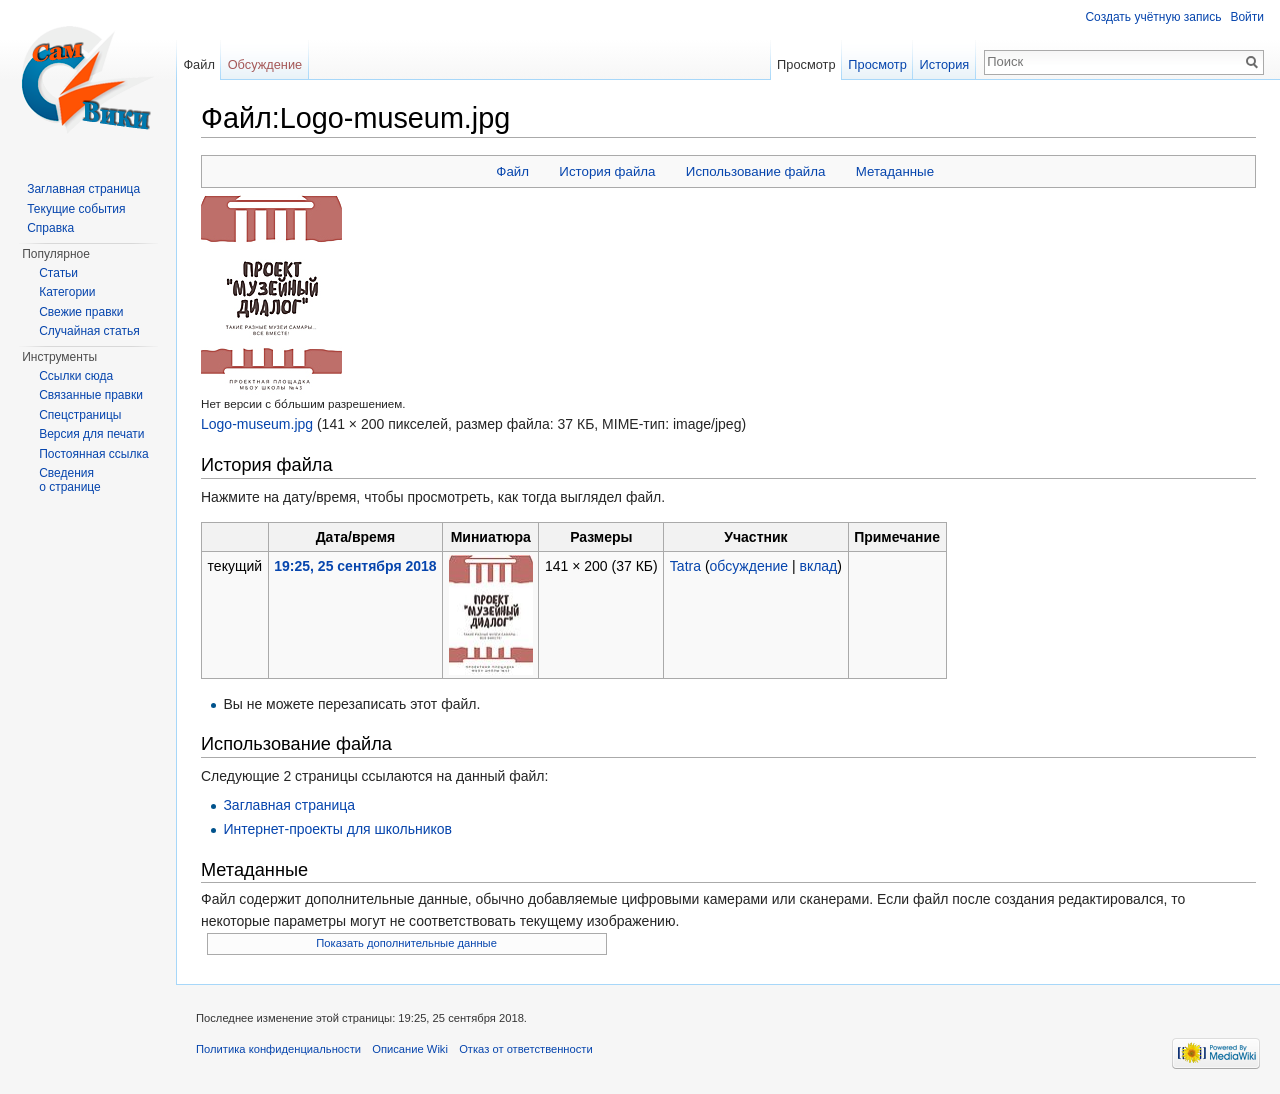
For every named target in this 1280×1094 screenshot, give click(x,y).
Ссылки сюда (76, 376)
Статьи (58, 273)
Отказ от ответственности (526, 1049)
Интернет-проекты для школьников (337, 829)
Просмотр (806, 64)
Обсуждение (265, 64)
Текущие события (76, 209)
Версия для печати (91, 434)
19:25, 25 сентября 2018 (355, 566)
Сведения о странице (70, 480)
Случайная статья (89, 331)
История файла (607, 171)
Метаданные (895, 171)
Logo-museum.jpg (257, 424)
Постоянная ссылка (93, 454)
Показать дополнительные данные (406, 943)
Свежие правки (81, 312)
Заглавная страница (289, 805)
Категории (67, 292)
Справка (50, 228)
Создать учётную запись (1153, 17)
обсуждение (749, 566)
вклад (818, 566)
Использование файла (756, 171)
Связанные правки (91, 395)
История (945, 64)
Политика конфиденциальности (278, 1049)
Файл (512, 171)
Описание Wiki (410, 1049)
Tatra (685, 566)
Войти (1247, 17)
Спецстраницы (80, 415)
